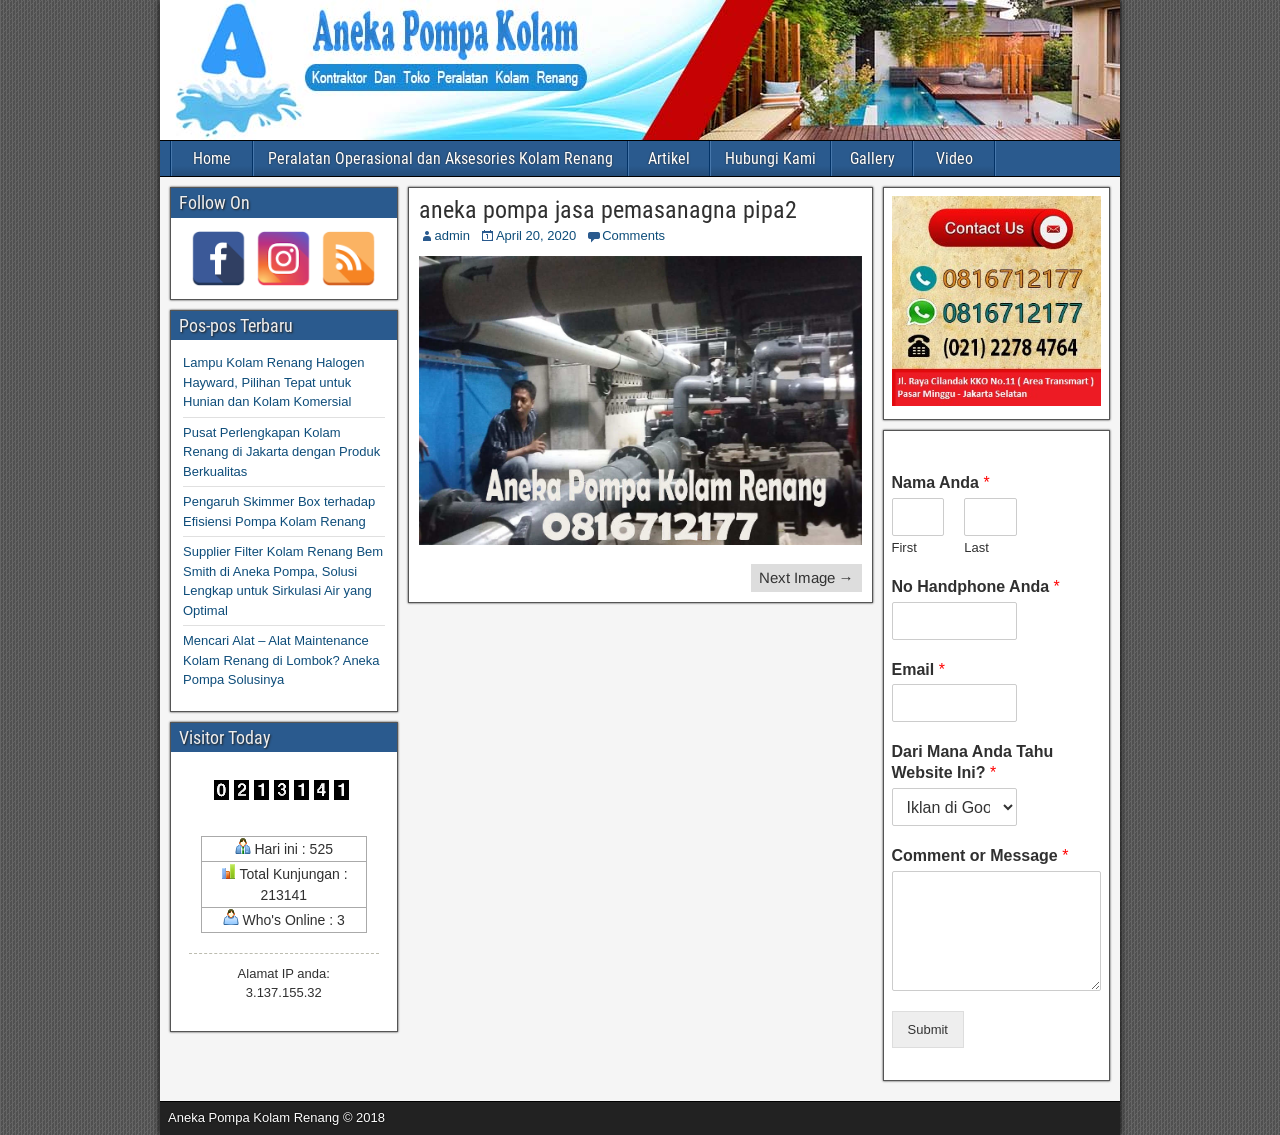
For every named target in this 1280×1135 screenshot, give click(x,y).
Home (212, 158)
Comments (633, 235)
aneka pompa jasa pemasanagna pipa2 (608, 210)
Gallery (872, 158)
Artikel (669, 158)
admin (452, 235)
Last (976, 547)
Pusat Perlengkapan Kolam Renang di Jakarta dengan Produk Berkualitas (281, 452)
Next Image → (806, 577)
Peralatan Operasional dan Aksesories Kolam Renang (440, 158)
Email (918, 669)
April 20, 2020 (536, 235)
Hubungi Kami (770, 158)
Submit (928, 1029)
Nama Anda (941, 482)
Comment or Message (980, 855)
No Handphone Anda (976, 586)
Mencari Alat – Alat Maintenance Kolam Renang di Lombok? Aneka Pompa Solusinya (281, 660)
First (904, 547)
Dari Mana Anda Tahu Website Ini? (973, 762)
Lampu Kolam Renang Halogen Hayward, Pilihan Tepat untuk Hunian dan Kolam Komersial (273, 382)
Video (954, 158)
